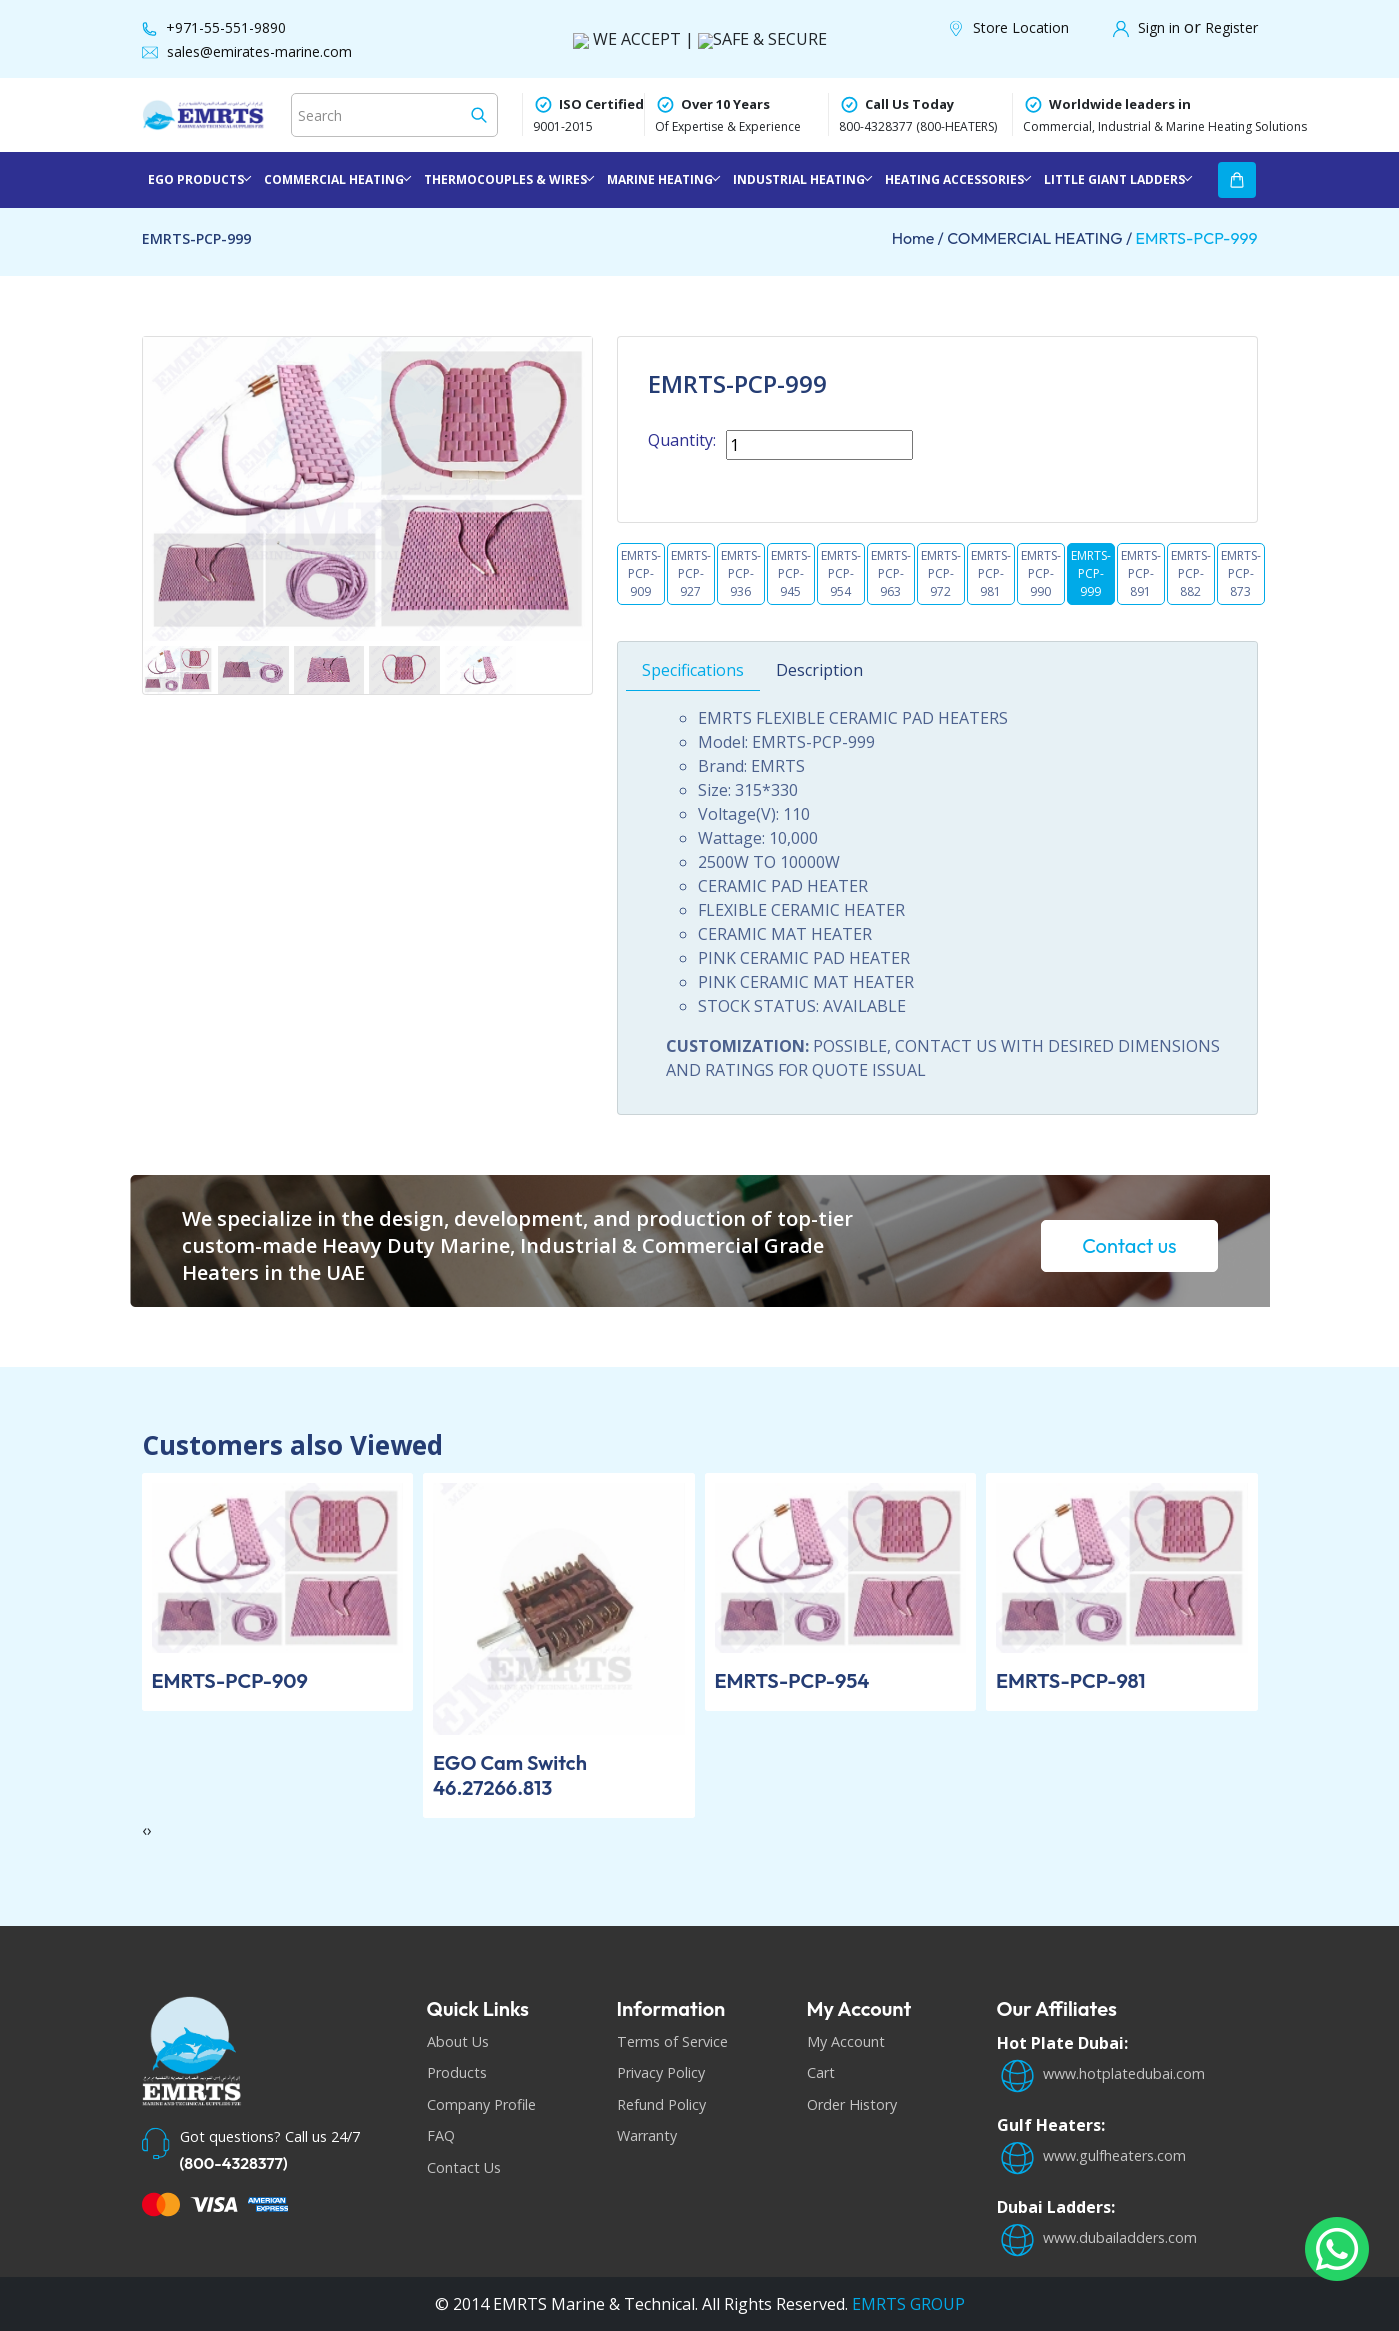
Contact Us (464, 2167)
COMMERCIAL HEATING (334, 179)
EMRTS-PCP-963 (891, 573)
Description (819, 712)
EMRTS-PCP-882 (1191, 573)
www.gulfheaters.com (1091, 2155)
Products (457, 2072)
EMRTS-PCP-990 (1041, 573)
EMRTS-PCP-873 (1241, 573)
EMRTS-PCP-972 (941, 573)
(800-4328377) (234, 2163)
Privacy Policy (661, 2072)
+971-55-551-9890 (226, 27)
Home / (920, 238)
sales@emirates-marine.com (259, 51)
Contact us (1129, 1245)
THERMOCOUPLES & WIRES (505, 179)
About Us (458, 2041)
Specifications (693, 712)
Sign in (1161, 27)
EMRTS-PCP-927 (691, 573)
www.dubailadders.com (1097, 2237)
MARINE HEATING (660, 179)
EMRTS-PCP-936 (741, 573)
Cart (821, 2072)
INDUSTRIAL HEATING (799, 179)
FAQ (441, 2135)
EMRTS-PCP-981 (991, 573)
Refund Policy (661, 2104)
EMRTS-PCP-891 (1141, 573)
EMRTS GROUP (906, 2304)
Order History (852, 2104)
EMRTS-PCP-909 (641, 573)
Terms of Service (672, 2041)
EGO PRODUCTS (196, 179)
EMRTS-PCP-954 (841, 573)
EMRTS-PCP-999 (1197, 238)
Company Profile (481, 2104)
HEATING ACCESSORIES (954, 179)
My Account (846, 2041)
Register (1231, 27)
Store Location (1021, 27)
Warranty (647, 2135)
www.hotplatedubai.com (1101, 2073)
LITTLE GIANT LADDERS (1114, 179)
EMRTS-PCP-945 (791, 573)
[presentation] (144, 1830)
